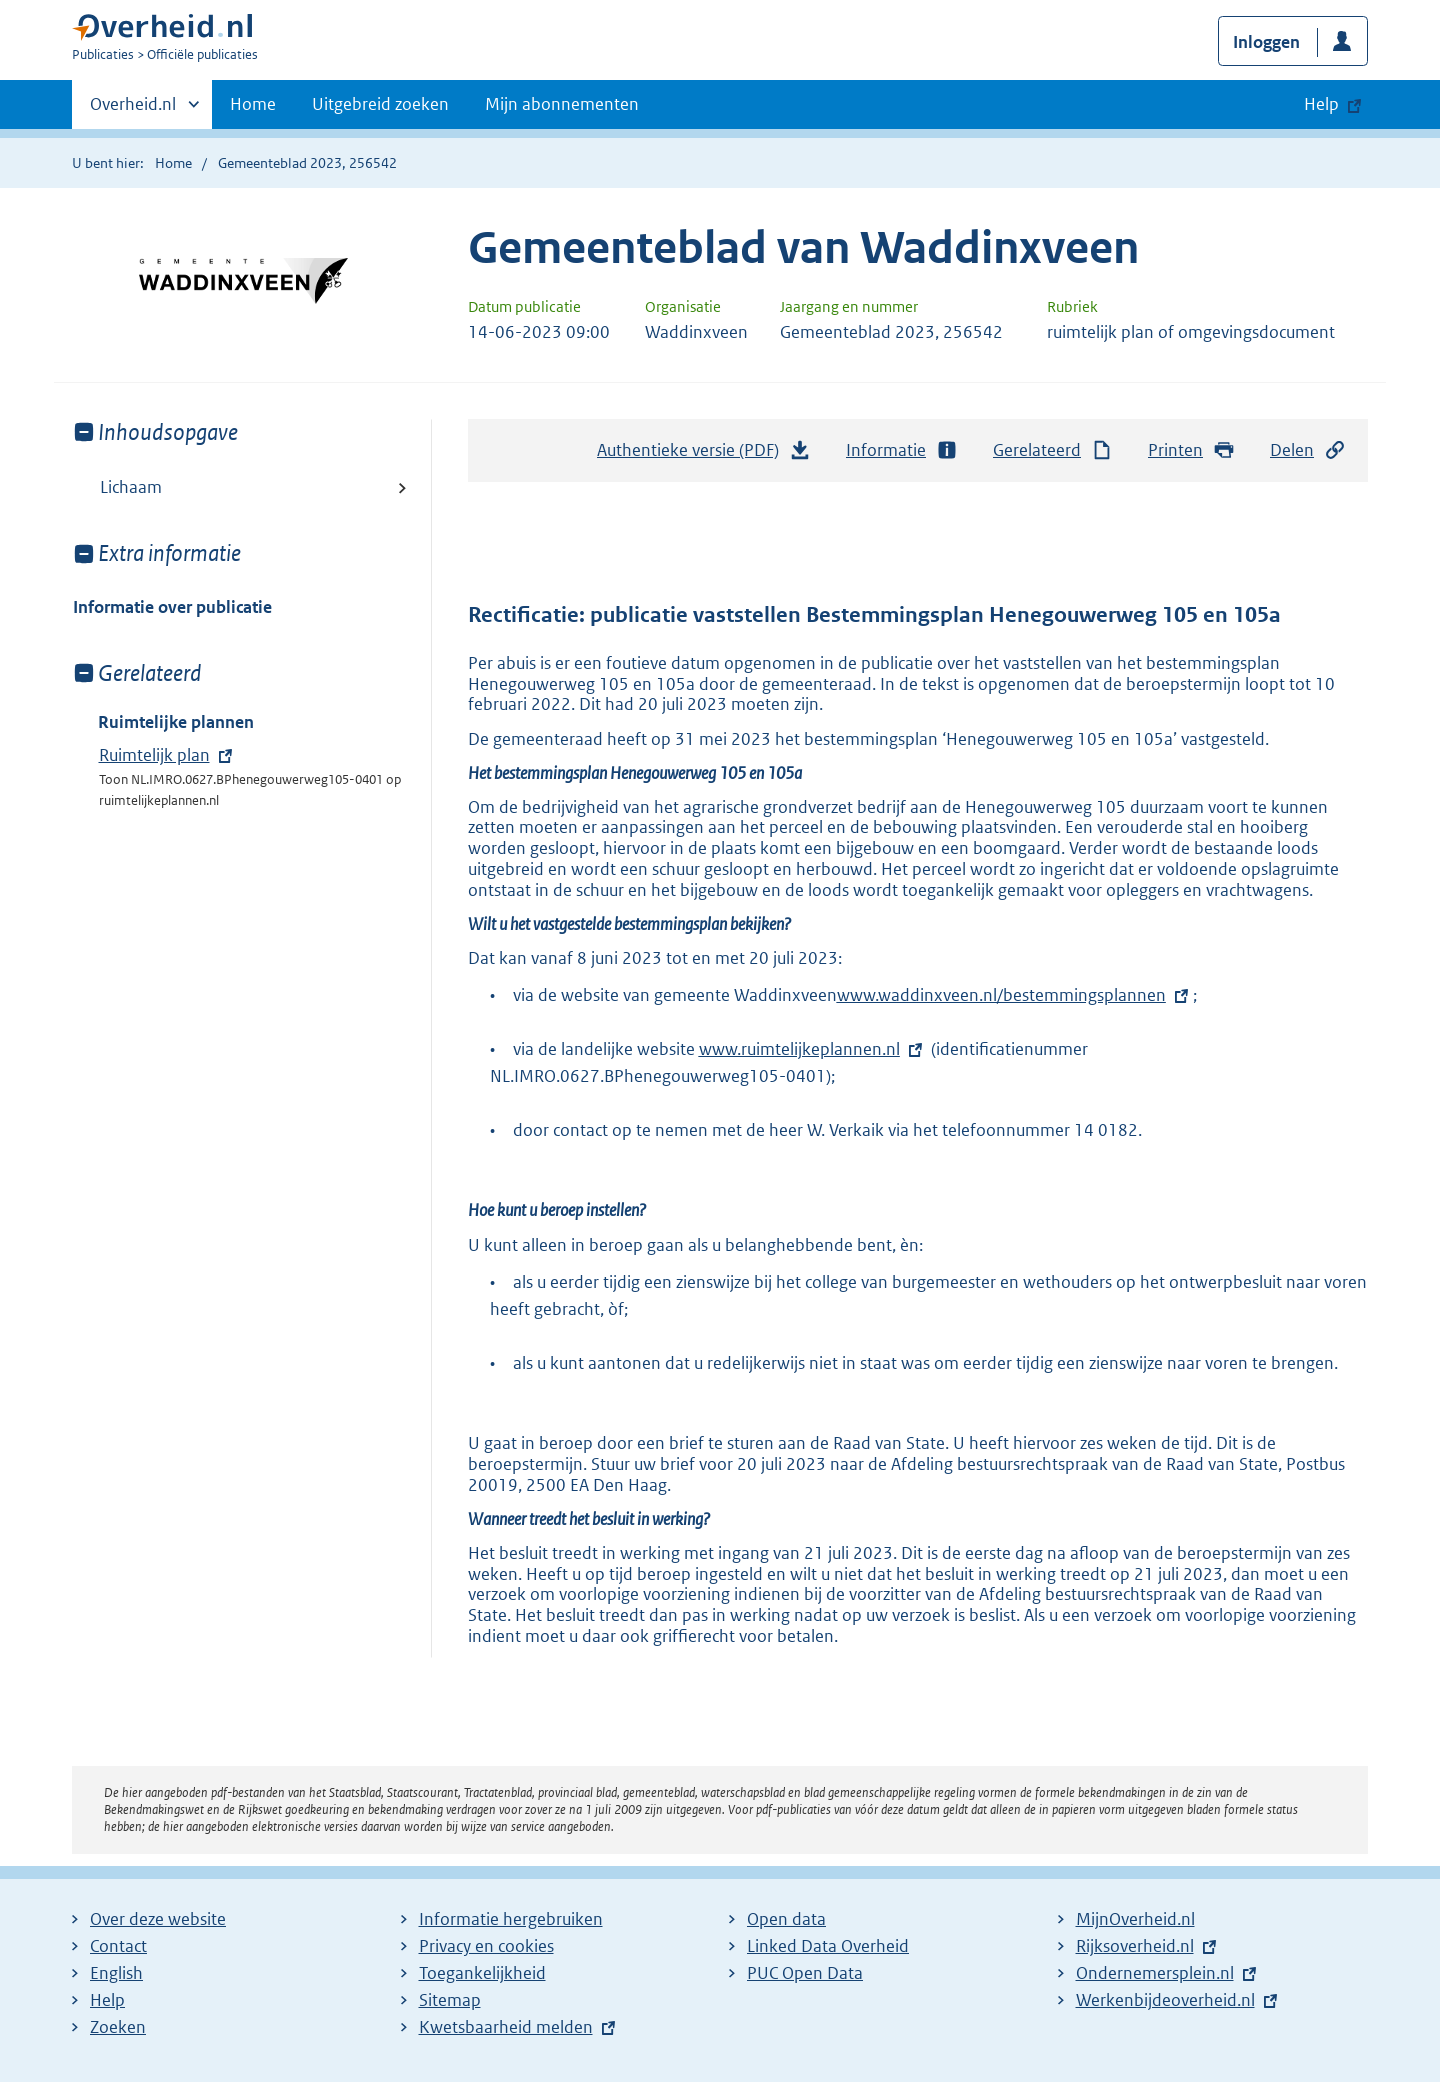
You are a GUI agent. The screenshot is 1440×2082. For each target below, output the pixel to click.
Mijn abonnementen (562, 104)
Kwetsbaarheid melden (506, 2027)
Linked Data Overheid (828, 1946)
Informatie (902, 450)
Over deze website (158, 1919)
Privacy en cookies (486, 1946)
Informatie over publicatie (172, 607)
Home (253, 104)
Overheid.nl (133, 110)
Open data (786, 1919)
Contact (118, 1946)
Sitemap (450, 2000)
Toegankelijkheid (482, 1973)
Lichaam (131, 487)
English (116, 1973)
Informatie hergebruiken (511, 1919)
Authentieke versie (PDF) (704, 455)
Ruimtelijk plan (154, 755)
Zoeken (118, 2027)
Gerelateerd (1053, 450)
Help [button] (1321, 104)
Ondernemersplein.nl (1155, 1973)
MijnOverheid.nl (1135, 1919)
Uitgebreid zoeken (380, 104)
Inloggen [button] (1266, 42)
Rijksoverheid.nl (1135, 1946)
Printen (1191, 450)
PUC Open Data (805, 1973)
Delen (1308, 450)
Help (107, 2000)
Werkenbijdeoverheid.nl (1165, 2000)
